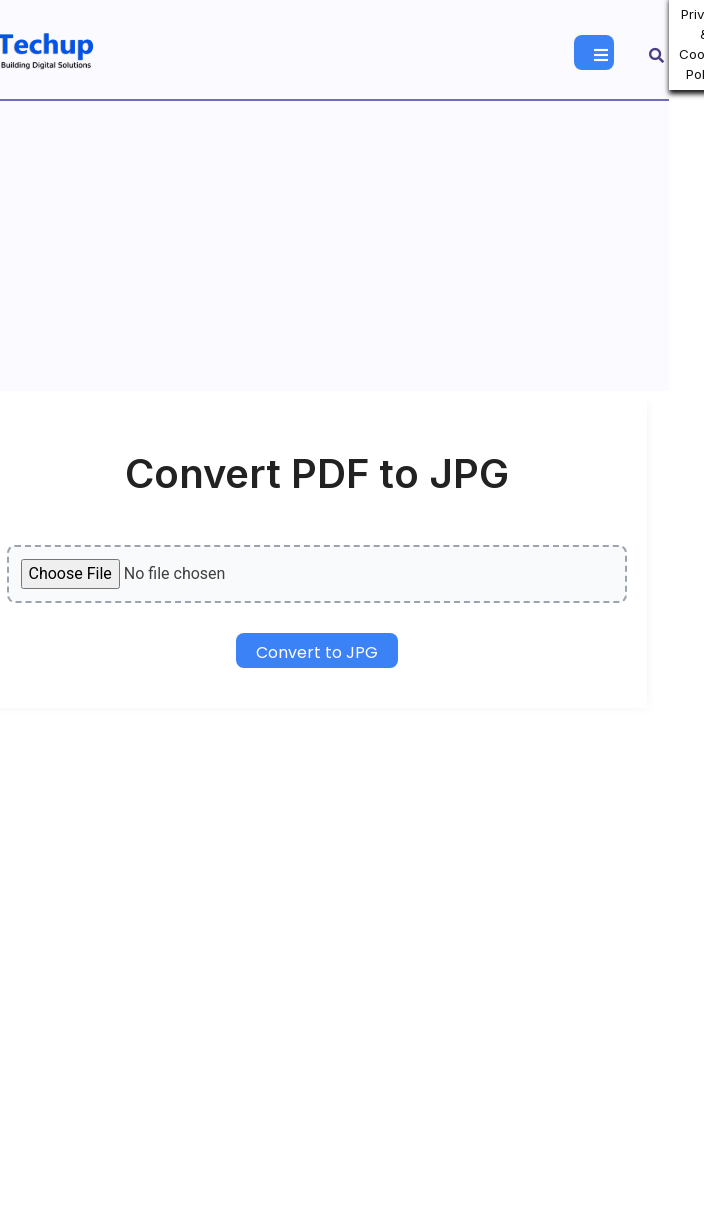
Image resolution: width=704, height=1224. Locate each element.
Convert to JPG (317, 652)
